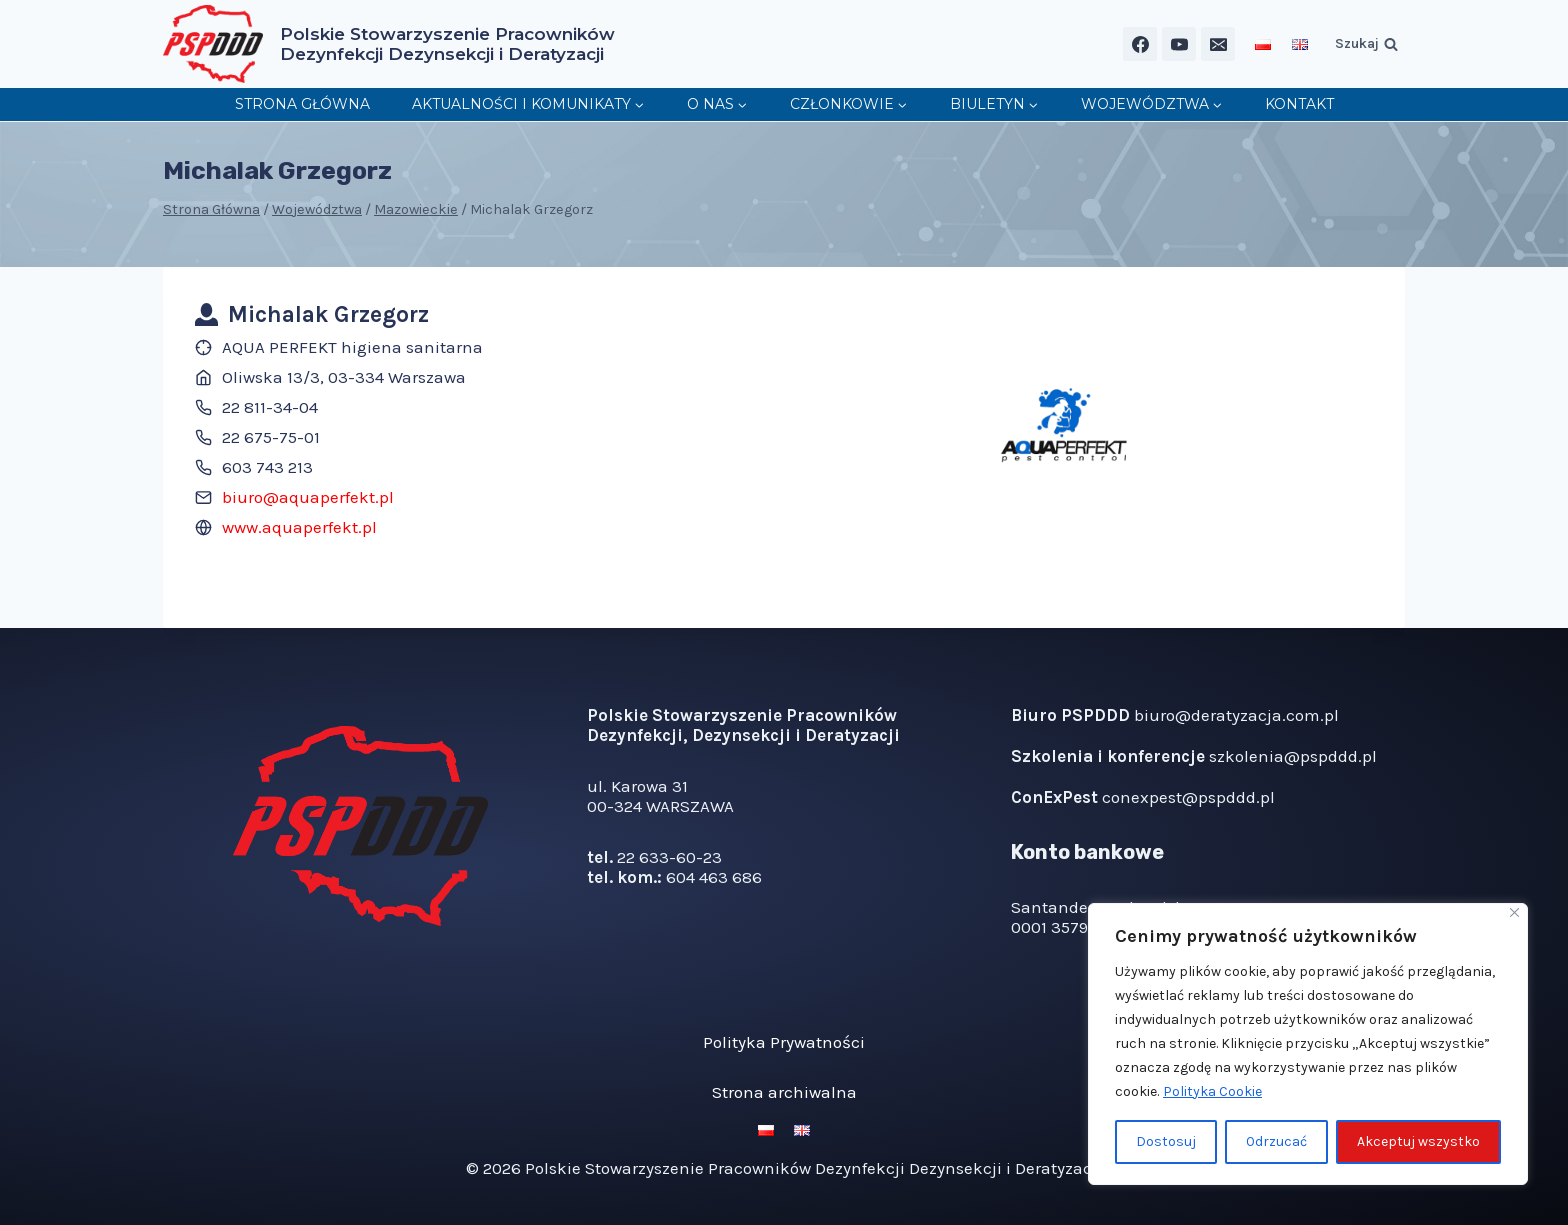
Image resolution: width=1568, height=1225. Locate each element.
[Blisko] (1514, 912)
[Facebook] (1140, 44)
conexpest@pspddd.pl (1188, 797)
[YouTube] (1179, 44)
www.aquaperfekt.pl (299, 527)
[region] (1308, 1044)
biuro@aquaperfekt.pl (308, 497)
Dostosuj (1166, 1141)
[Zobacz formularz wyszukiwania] (1366, 44)
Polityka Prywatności (784, 1042)
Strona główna (302, 104)
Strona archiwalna (784, 1092)
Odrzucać (1277, 1141)
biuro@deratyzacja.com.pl (1236, 715)
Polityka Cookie (1212, 1091)
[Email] (1218, 44)
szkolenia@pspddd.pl (1293, 756)
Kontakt (1299, 104)
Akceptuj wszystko (1418, 1141)
